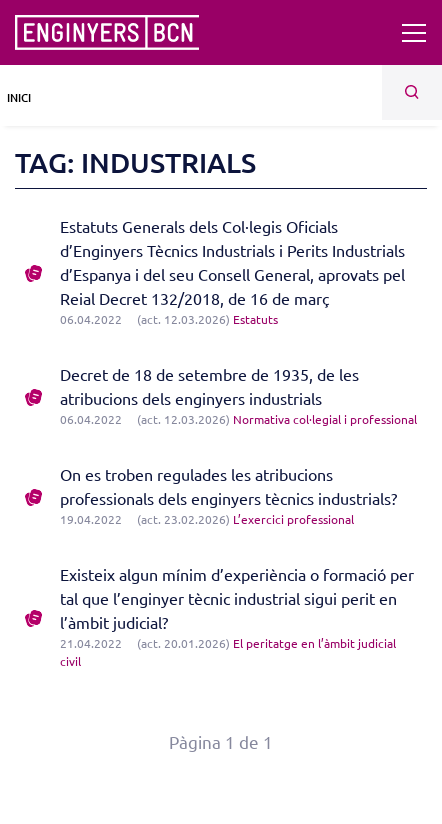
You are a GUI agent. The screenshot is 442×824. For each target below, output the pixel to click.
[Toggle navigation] (414, 33)
